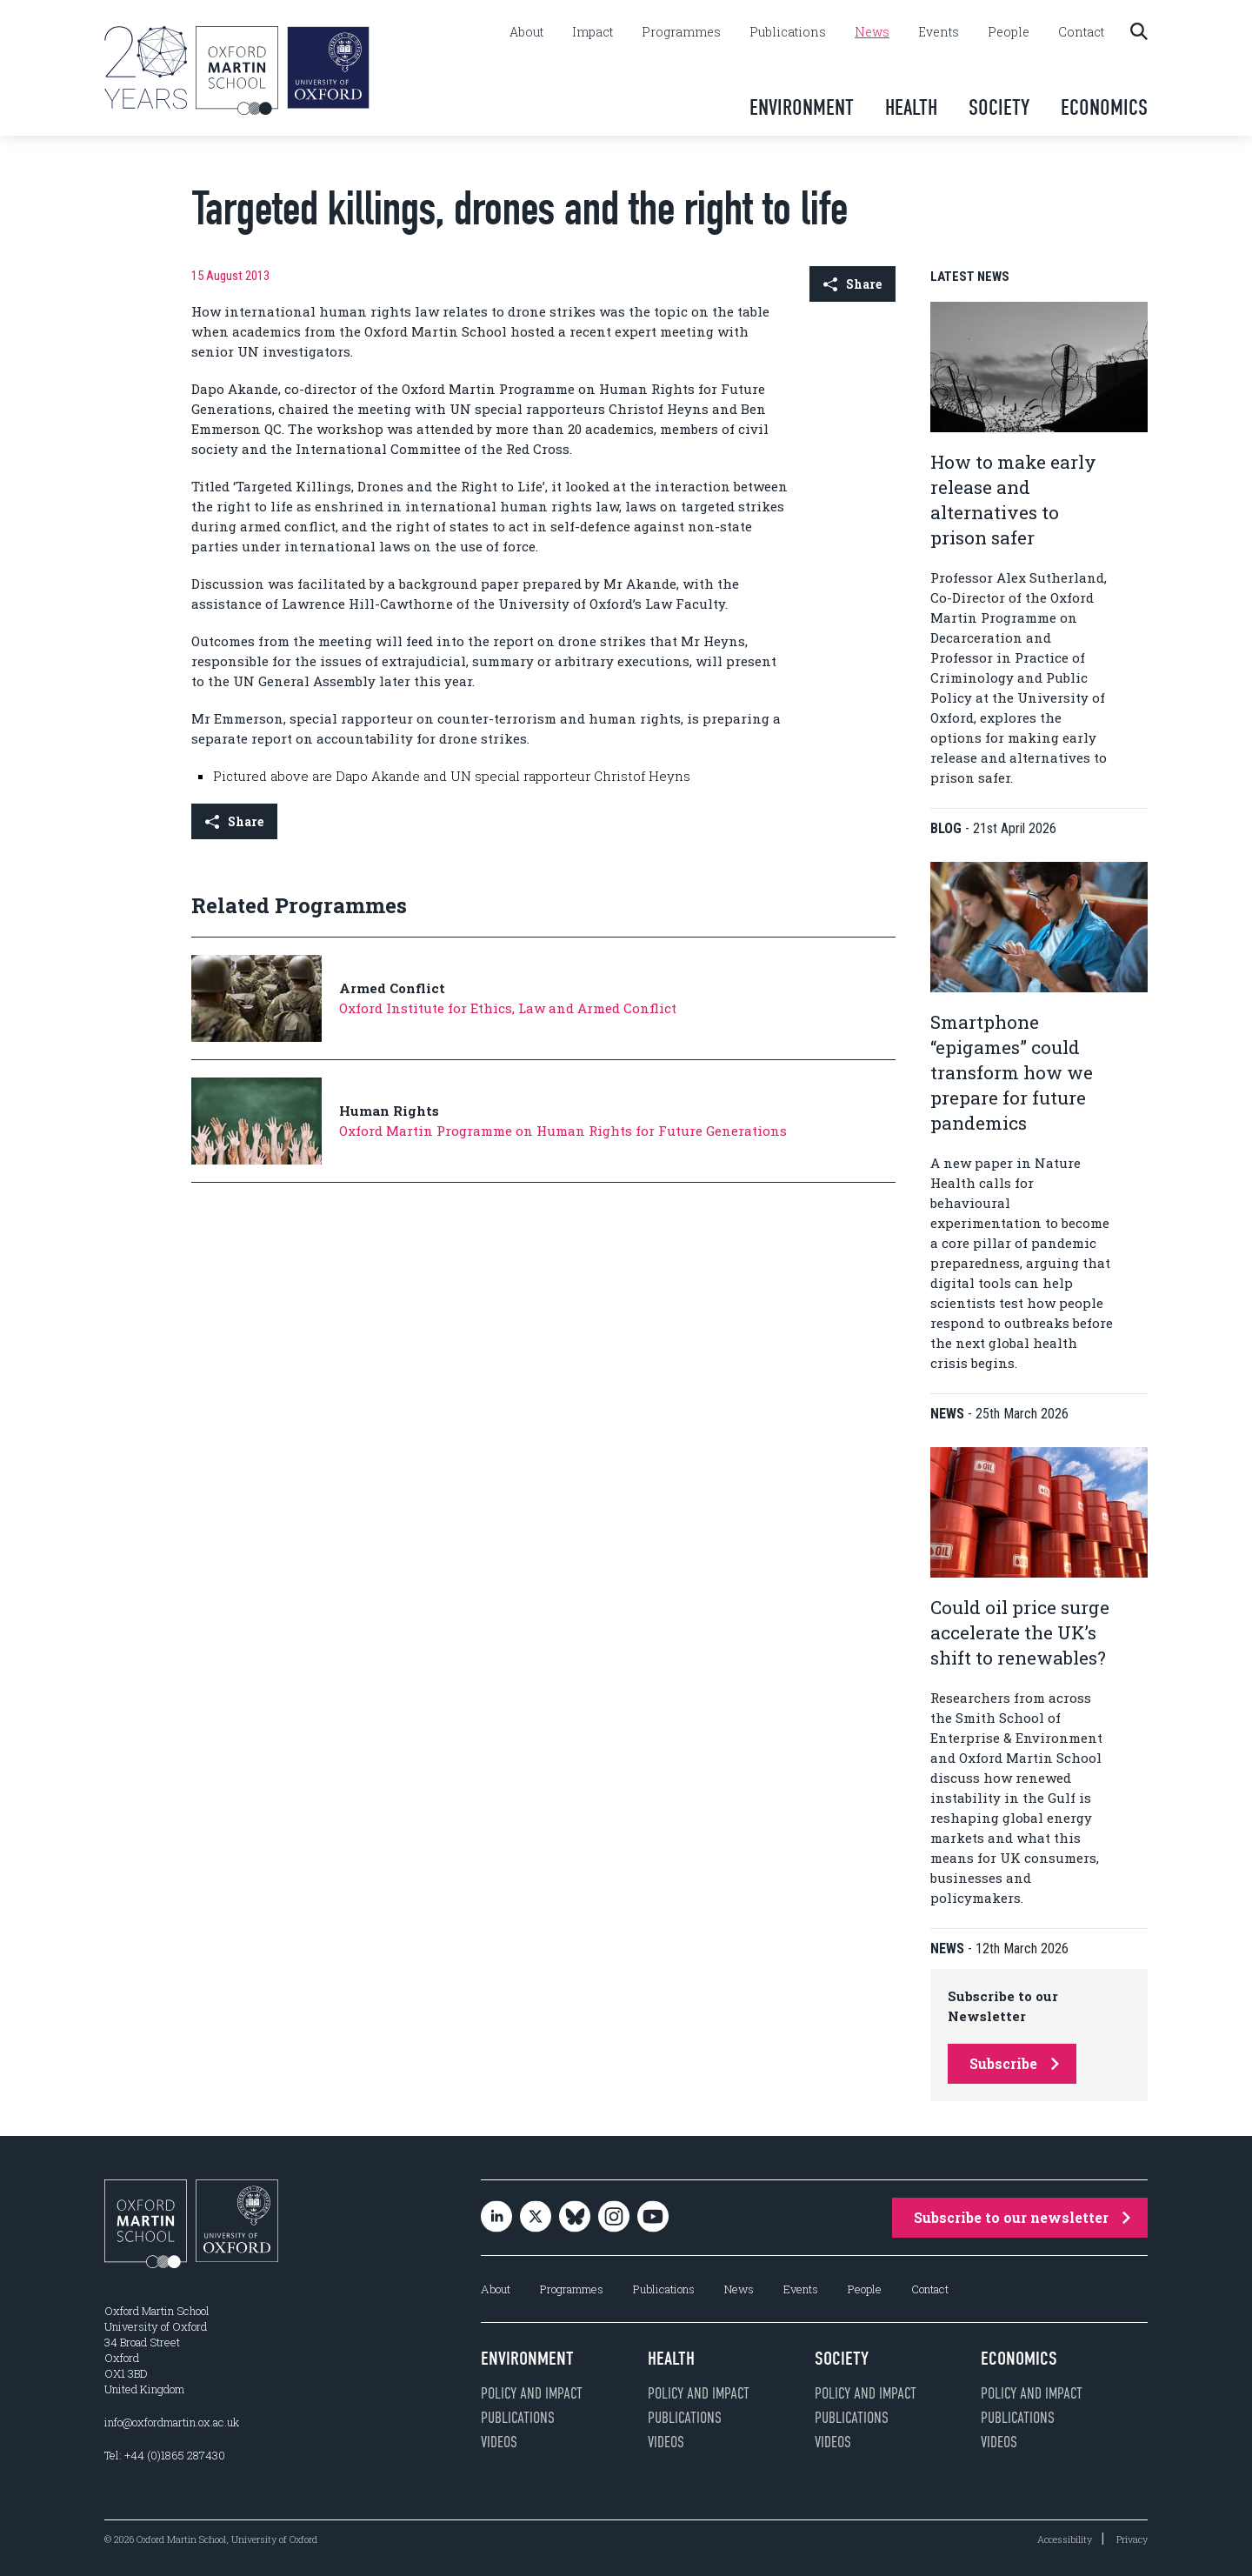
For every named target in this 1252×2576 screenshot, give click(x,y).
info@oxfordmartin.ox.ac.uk (171, 2422)
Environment (801, 107)
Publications (787, 32)
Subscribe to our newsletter (1022, 2217)
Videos (499, 2442)
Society (999, 107)
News (872, 32)
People (1008, 32)
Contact (1081, 32)
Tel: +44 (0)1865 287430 (164, 2455)
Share (852, 284)
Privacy (1132, 2539)
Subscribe (1014, 2063)
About (526, 32)
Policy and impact (532, 2393)
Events (938, 32)
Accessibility (1064, 2539)
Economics (1104, 107)
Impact (592, 32)
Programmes (681, 32)
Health (911, 107)
